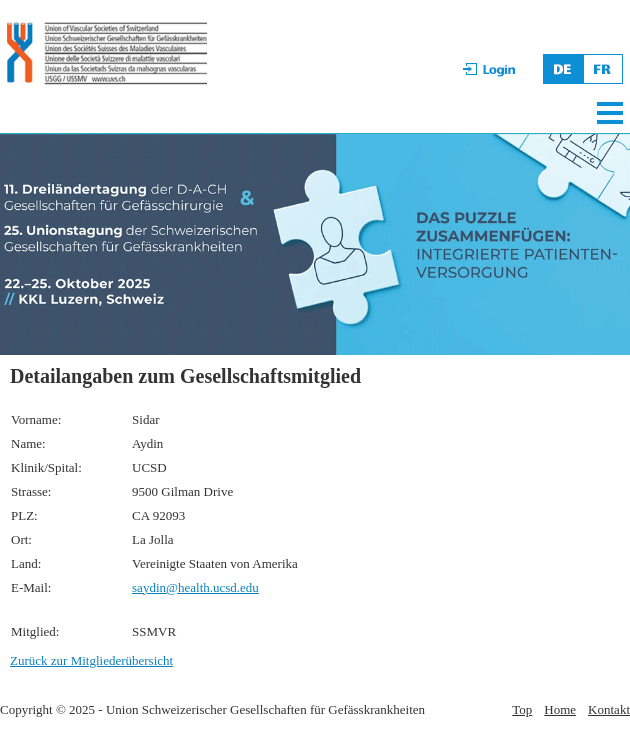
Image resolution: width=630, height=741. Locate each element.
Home (560, 709)
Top (522, 709)
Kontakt (609, 709)
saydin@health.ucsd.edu (195, 587)
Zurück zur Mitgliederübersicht (91, 660)
